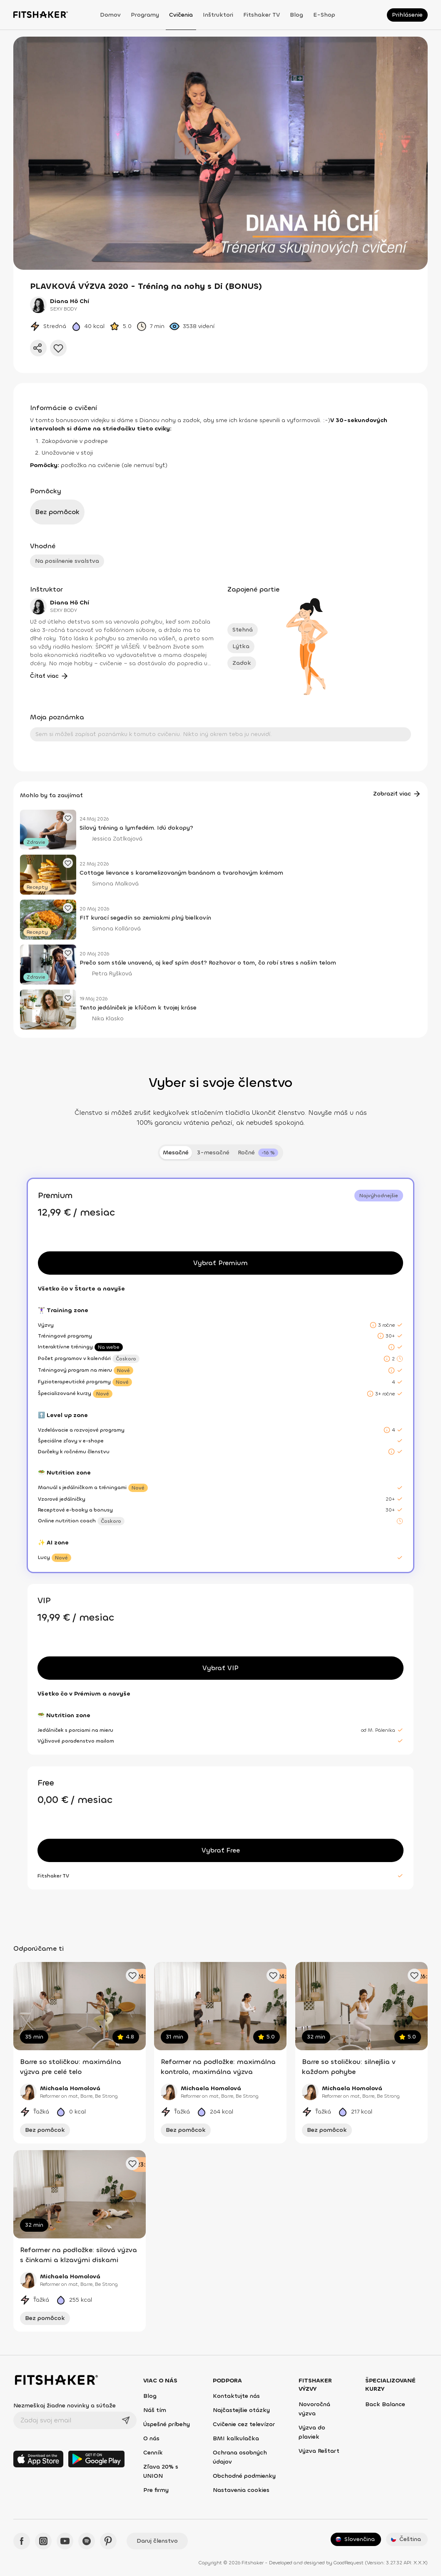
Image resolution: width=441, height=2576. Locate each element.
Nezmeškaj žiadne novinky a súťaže (64, 2405)
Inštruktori (218, 15)
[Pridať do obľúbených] (58, 348)
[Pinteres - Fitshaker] (108, 2541)
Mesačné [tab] (176, 1152)
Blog (296, 15)
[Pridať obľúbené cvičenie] (132, 1975)
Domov (110, 15)
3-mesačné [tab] (213, 1152)
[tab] (258, 1153)
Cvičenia (181, 15)
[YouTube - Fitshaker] (65, 2541)
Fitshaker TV (261, 15)
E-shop (324, 15)
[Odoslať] (126, 2420)
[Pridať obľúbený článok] (68, 818)
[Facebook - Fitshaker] (21, 2541)
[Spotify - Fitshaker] (86, 2541)
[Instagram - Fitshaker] (43, 2541)
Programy (145, 15)
